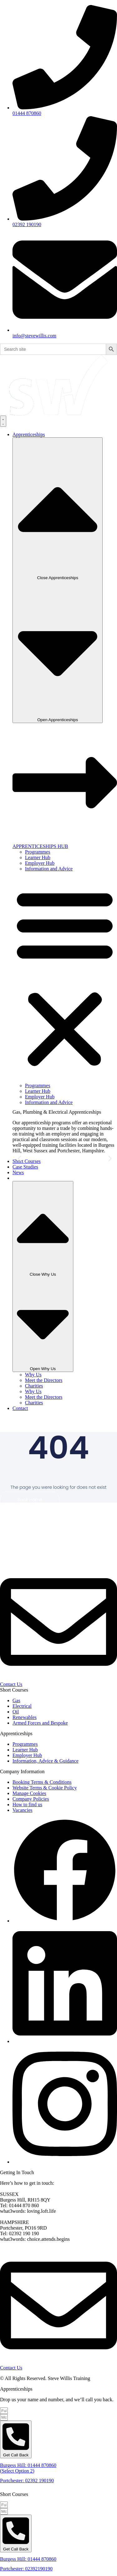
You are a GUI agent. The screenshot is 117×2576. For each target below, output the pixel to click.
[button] (64, 977)
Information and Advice (49, 868)
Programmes (37, 852)
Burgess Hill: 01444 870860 (28, 2559)
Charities (34, 1385)
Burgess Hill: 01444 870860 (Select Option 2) (28, 2468)
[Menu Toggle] (3, 421)
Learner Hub (37, 857)
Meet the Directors (43, 1380)
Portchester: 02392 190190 (27, 2480)
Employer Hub (40, 863)
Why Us (33, 1374)
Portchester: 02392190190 (26, 2568)
